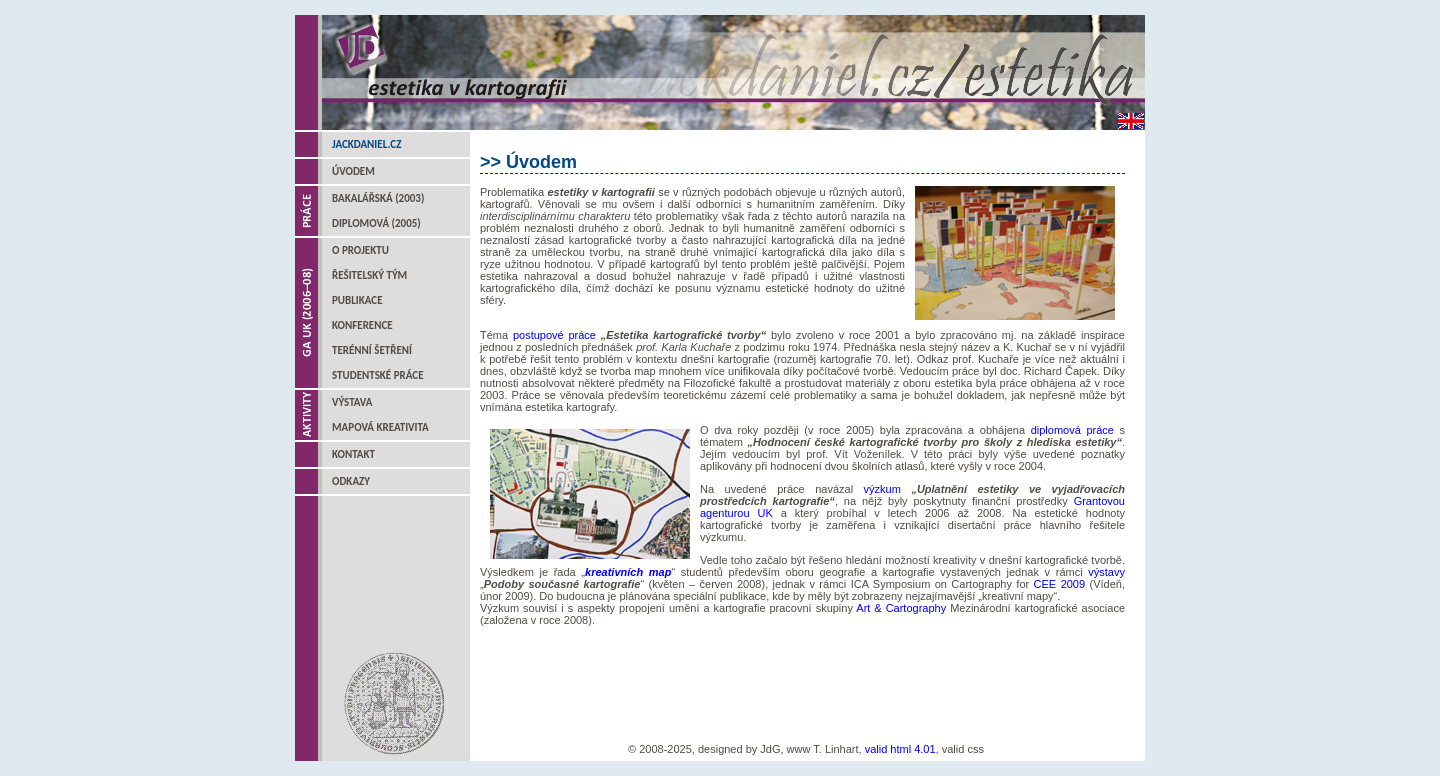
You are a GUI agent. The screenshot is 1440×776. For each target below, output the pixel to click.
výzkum (888, 489)
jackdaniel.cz (366, 144)
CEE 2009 (1060, 584)
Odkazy (351, 481)
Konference (362, 325)
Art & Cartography (901, 608)
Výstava (352, 402)
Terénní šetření (372, 350)
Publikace (357, 300)
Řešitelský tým (369, 275)
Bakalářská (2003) (378, 198)
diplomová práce (1072, 430)
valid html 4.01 (900, 749)
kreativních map (628, 572)
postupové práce (554, 335)
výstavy (1106, 572)
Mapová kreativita (380, 427)
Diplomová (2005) (376, 223)
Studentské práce (378, 375)
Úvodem (353, 171)
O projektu (360, 250)
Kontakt (353, 454)
